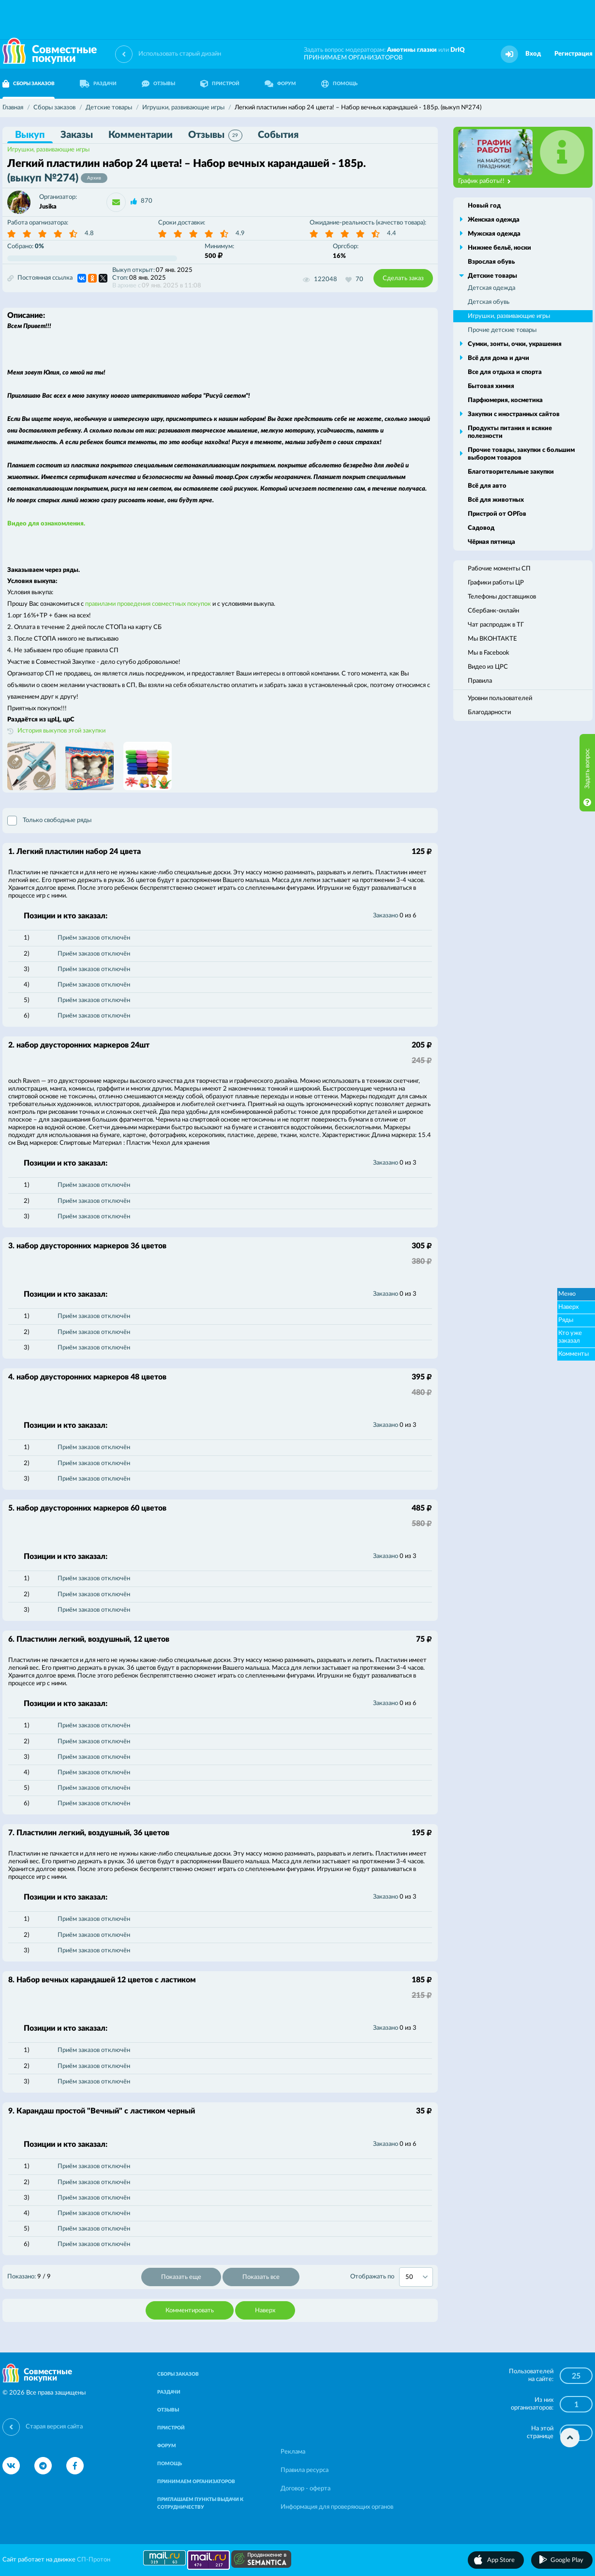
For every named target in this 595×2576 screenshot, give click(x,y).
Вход (533, 54)
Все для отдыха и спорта (505, 372)
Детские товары (492, 276)
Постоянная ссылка (40, 278)
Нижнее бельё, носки (499, 248)
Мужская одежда (494, 234)
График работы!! (484, 181)
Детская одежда (491, 288)
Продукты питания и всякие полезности (510, 432)
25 (576, 2376)
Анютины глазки (412, 50)
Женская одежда (494, 220)
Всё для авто (487, 486)
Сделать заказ (403, 278)
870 (146, 201)
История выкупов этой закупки (61, 731)
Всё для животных (496, 500)
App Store (501, 2560)
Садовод (481, 528)
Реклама (293, 2452)
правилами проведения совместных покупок (148, 604)
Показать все (261, 2277)
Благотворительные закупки (511, 472)
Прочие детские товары (502, 330)
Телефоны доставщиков (502, 597)
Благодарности (489, 712)
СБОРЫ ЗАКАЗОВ (178, 2374)
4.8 (89, 233)
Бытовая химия (491, 386)
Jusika (48, 207)
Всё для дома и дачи (498, 358)
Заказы (76, 135)
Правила (480, 681)
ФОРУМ (280, 84)
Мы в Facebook (488, 653)
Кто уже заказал (570, 1337)
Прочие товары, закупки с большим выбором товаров (521, 454)
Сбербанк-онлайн (493, 611)
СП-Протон (93, 2560)
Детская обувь (488, 302)
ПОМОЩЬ (339, 84)
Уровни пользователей (500, 698)
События (278, 135)
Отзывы (215, 135)
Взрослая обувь (491, 262)
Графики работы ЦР (496, 583)
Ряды (565, 1320)
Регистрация (573, 54)
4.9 (240, 233)
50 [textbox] (409, 2277)
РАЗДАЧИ (98, 84)
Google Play (566, 2560)
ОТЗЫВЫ (158, 84)
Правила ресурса (304, 2470)
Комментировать (189, 2310)
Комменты (573, 1354)
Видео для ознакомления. (46, 524)
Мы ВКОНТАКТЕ (492, 639)
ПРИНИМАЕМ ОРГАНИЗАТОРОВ (353, 58)
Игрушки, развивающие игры (48, 150)
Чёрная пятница (491, 542)
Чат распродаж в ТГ (496, 625)
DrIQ (457, 50)
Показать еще (181, 2277)
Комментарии (140, 135)
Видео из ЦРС (488, 667)
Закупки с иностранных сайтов (514, 414)
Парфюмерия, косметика (505, 400)
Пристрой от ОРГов (497, 514)
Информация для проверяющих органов (337, 2507)
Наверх (265, 2310)
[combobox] (416, 2277)
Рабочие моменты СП (499, 569)
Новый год (484, 206)
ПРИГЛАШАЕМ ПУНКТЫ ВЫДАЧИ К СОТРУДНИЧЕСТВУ (200, 2503)
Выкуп (30, 135)
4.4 (391, 233)
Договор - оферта (305, 2489)
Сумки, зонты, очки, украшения (515, 344)
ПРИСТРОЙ (219, 84)
